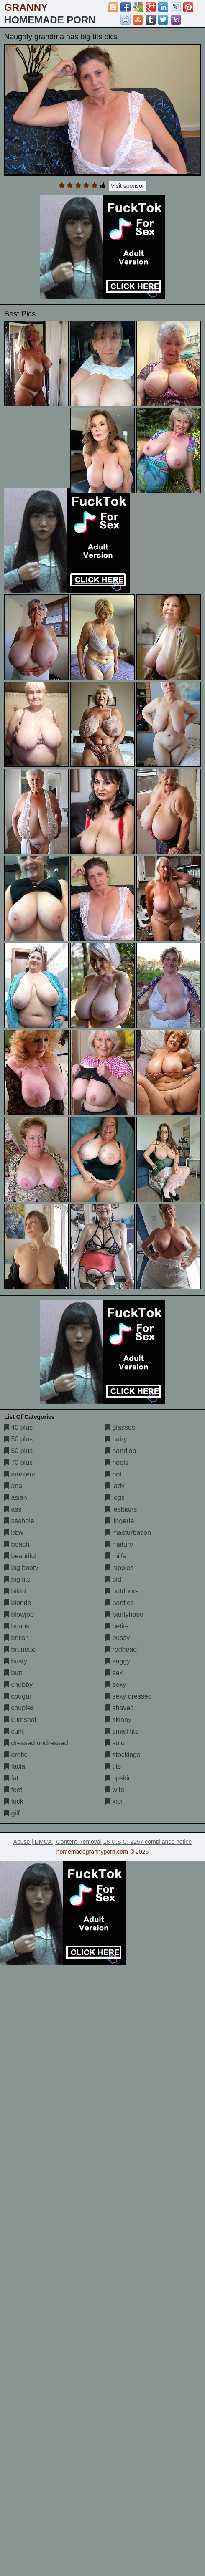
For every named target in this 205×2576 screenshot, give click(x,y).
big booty (21, 1567)
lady (115, 1485)
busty (15, 1661)
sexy (115, 1684)
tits (113, 1766)
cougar (17, 1696)
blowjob (19, 1614)
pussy (117, 1637)
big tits (17, 1579)
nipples (119, 1567)
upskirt (118, 1778)
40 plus (18, 1427)
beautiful (20, 1556)
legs (115, 1497)
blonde (17, 1602)
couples (19, 1707)
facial (15, 1766)
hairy (116, 1439)
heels (116, 1462)
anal (14, 1485)
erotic (16, 1754)
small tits (121, 1731)
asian (15, 1497)
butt (13, 1672)
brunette (20, 1649)
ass (12, 1509)
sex (114, 1672)
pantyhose (124, 1614)
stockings (122, 1754)
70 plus (18, 1462)
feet (13, 1789)
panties (119, 1602)
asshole (19, 1520)
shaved (119, 1707)
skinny (118, 1719)
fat (11, 1778)
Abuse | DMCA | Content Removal (57, 1841)
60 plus (18, 1450)
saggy (117, 1661)
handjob (120, 1450)
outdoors (121, 1591)
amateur (20, 1474)
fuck (13, 1801)
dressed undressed (36, 1743)
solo (115, 1743)
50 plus (18, 1439)
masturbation (128, 1532)
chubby (18, 1684)
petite (117, 1626)
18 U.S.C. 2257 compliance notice (147, 1841)
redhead (121, 1649)
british (16, 1637)
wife (114, 1789)
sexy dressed (128, 1696)
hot (113, 1474)
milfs (115, 1556)
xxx (113, 1801)
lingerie (119, 1520)
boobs (16, 1626)
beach (16, 1544)
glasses (120, 1427)
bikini (15, 1591)
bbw (13, 1532)
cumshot (20, 1719)
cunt (14, 1731)
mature (119, 1544)
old (113, 1579)
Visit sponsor (127, 185)
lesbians (121, 1509)
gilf (12, 1813)
